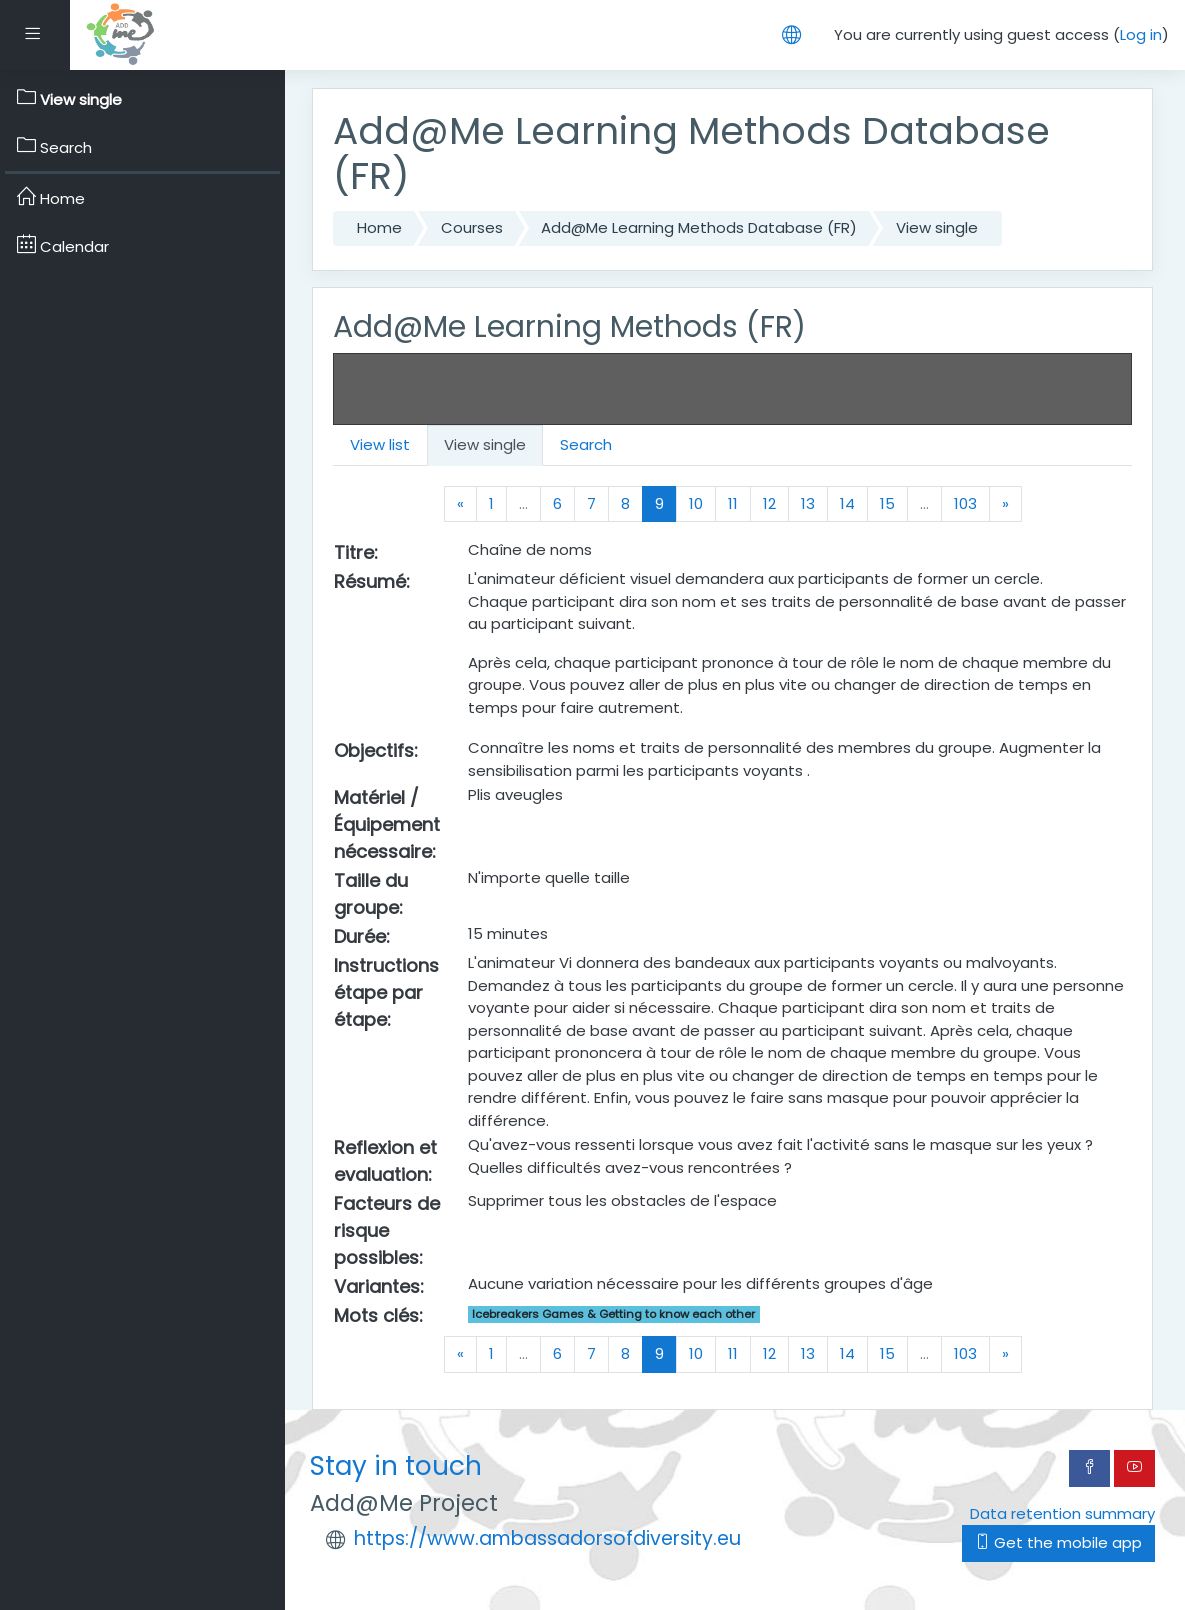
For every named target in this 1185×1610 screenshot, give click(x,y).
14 (847, 503)
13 (808, 503)
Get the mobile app (1058, 1542)
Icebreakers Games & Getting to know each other (613, 1314)
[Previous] (460, 504)
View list (380, 444)
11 (733, 503)
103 (965, 503)
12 (769, 503)
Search (586, 444)
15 (887, 503)
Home (379, 227)
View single (937, 227)
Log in (1141, 34)
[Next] (1005, 504)
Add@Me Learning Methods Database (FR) (699, 227)
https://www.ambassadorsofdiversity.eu (547, 1538)
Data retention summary (1062, 1513)
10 (696, 503)
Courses (472, 227)
